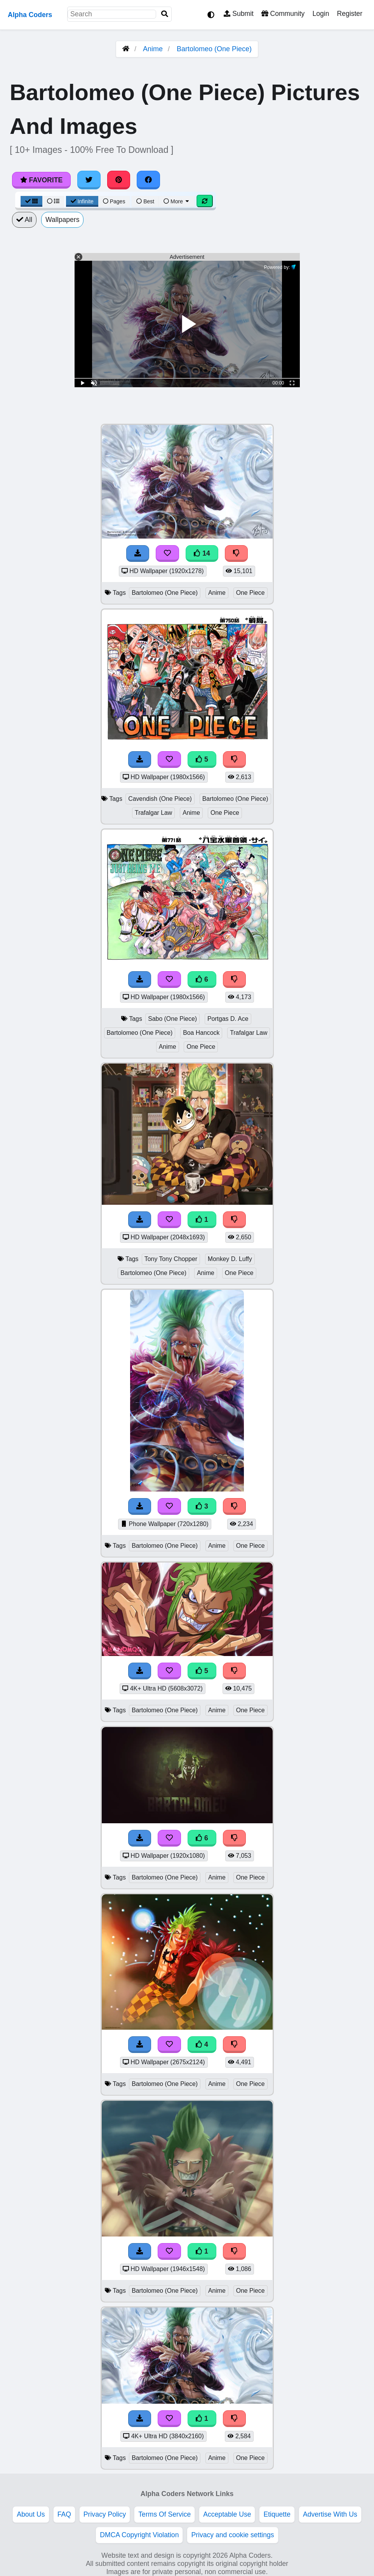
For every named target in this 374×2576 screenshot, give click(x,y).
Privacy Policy (104, 2514)
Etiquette (276, 2514)
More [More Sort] (177, 201)
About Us (31, 2514)
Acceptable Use (227, 2514)
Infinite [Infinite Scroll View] (82, 201)
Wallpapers (62, 219)
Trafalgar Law (153, 812)
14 (202, 553)
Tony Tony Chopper (170, 1259)
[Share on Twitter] (89, 180)
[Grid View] (31, 201)
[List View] (53, 201)
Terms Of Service (164, 2514)
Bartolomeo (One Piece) (214, 49)
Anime (153, 49)
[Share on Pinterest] (118, 180)
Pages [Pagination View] (114, 201)
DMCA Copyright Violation (139, 2535)
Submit (239, 13)
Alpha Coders (30, 15)
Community (282, 13)
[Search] (164, 14)
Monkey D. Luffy (230, 1259)
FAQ (64, 2514)
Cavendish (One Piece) (160, 798)
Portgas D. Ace (228, 1018)
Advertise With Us (330, 2514)
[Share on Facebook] (148, 180)
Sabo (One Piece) (172, 1018)
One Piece (250, 592)
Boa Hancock (201, 1032)
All (24, 219)
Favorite (41, 180)
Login (320, 13)
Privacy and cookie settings (232, 2535)
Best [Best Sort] (145, 201)
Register (349, 13)
